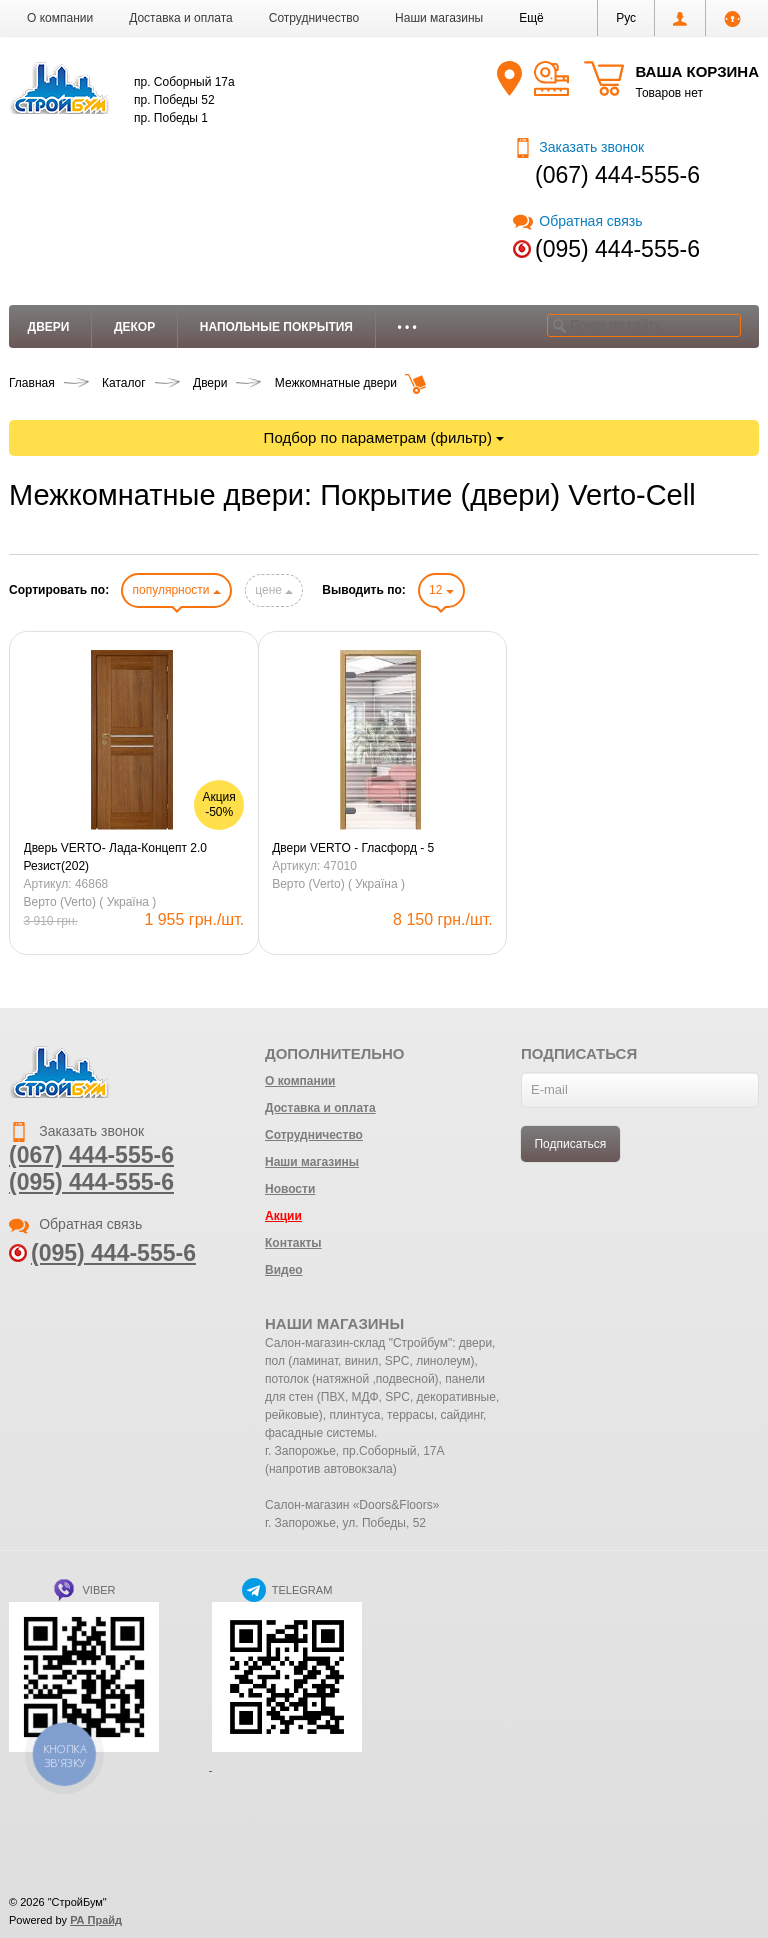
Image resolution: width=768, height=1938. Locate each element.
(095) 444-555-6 (617, 249)
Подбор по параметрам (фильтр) (384, 437)
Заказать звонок (578, 147)
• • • (407, 327)
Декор (134, 327)
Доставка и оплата (181, 18)
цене (274, 590)
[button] (531, 18)
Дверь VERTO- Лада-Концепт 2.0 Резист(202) (115, 857)
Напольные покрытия (276, 327)
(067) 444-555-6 (617, 175)
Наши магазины (439, 18)
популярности (176, 590)
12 (441, 590)
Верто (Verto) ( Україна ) (90, 902)
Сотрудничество (314, 18)
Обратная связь (577, 221)
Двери (49, 327)
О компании (60, 18)
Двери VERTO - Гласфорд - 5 (353, 848)
